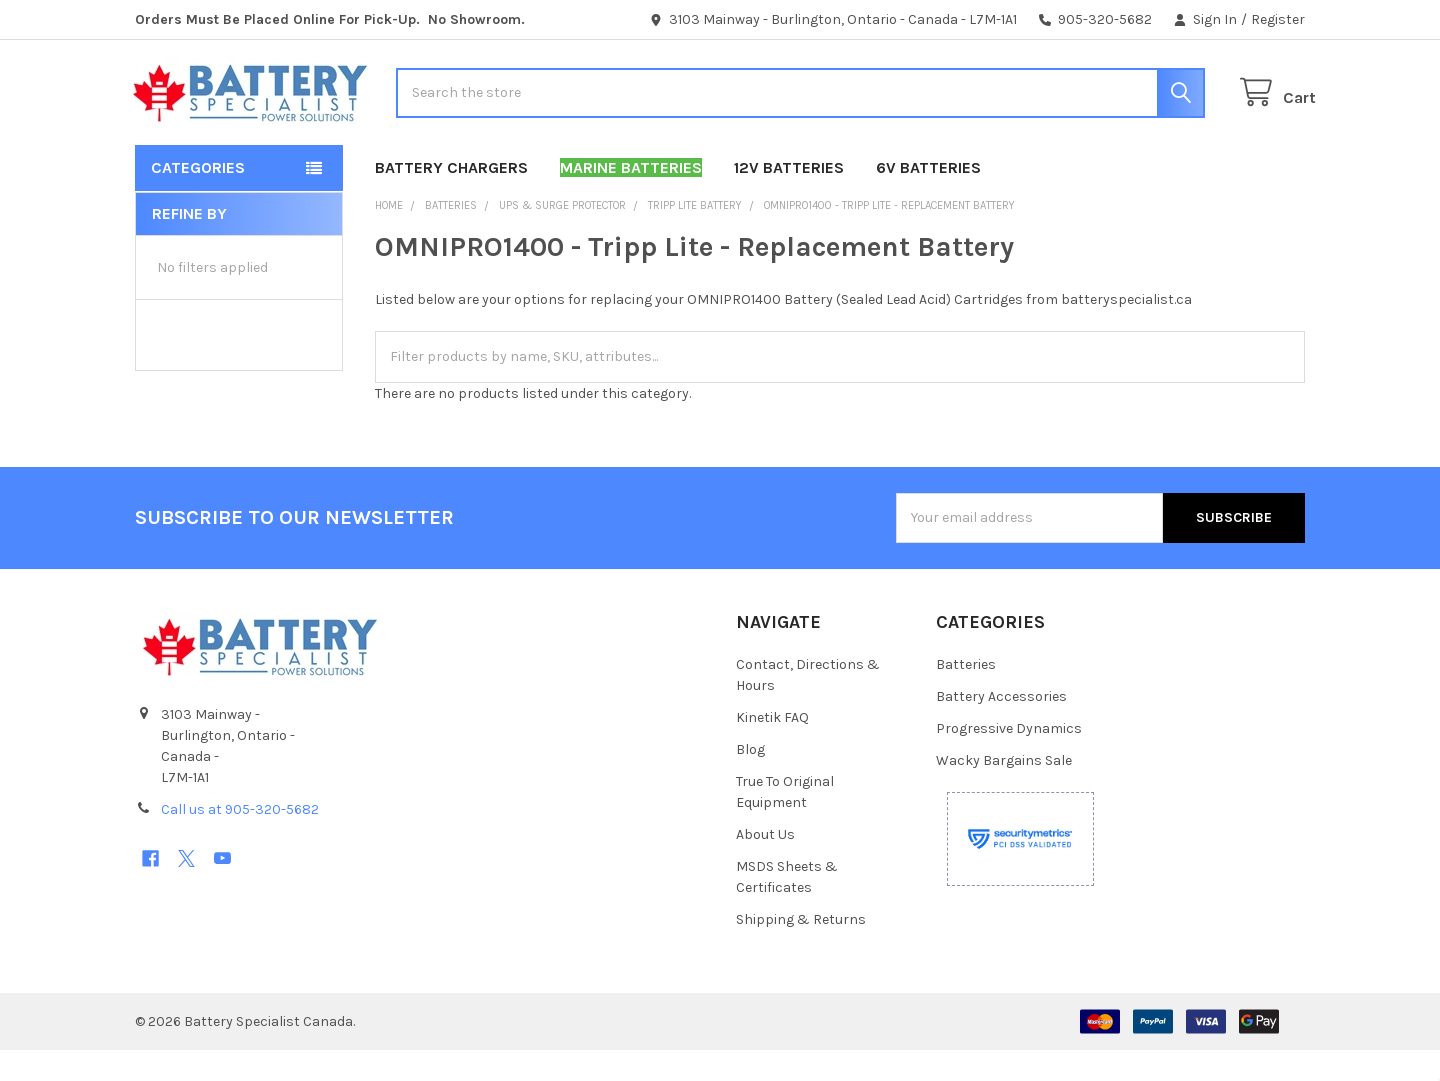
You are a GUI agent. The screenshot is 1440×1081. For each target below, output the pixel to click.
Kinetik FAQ (772, 748)
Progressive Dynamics (1009, 759)
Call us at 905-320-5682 (240, 840)
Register (1278, 19)
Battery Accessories (1001, 727)
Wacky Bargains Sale (1004, 791)
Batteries (966, 695)
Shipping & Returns (801, 950)
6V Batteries (928, 198)
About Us (765, 865)
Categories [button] (198, 198)
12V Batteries (789, 198)
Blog (750, 780)
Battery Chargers (451, 198)
